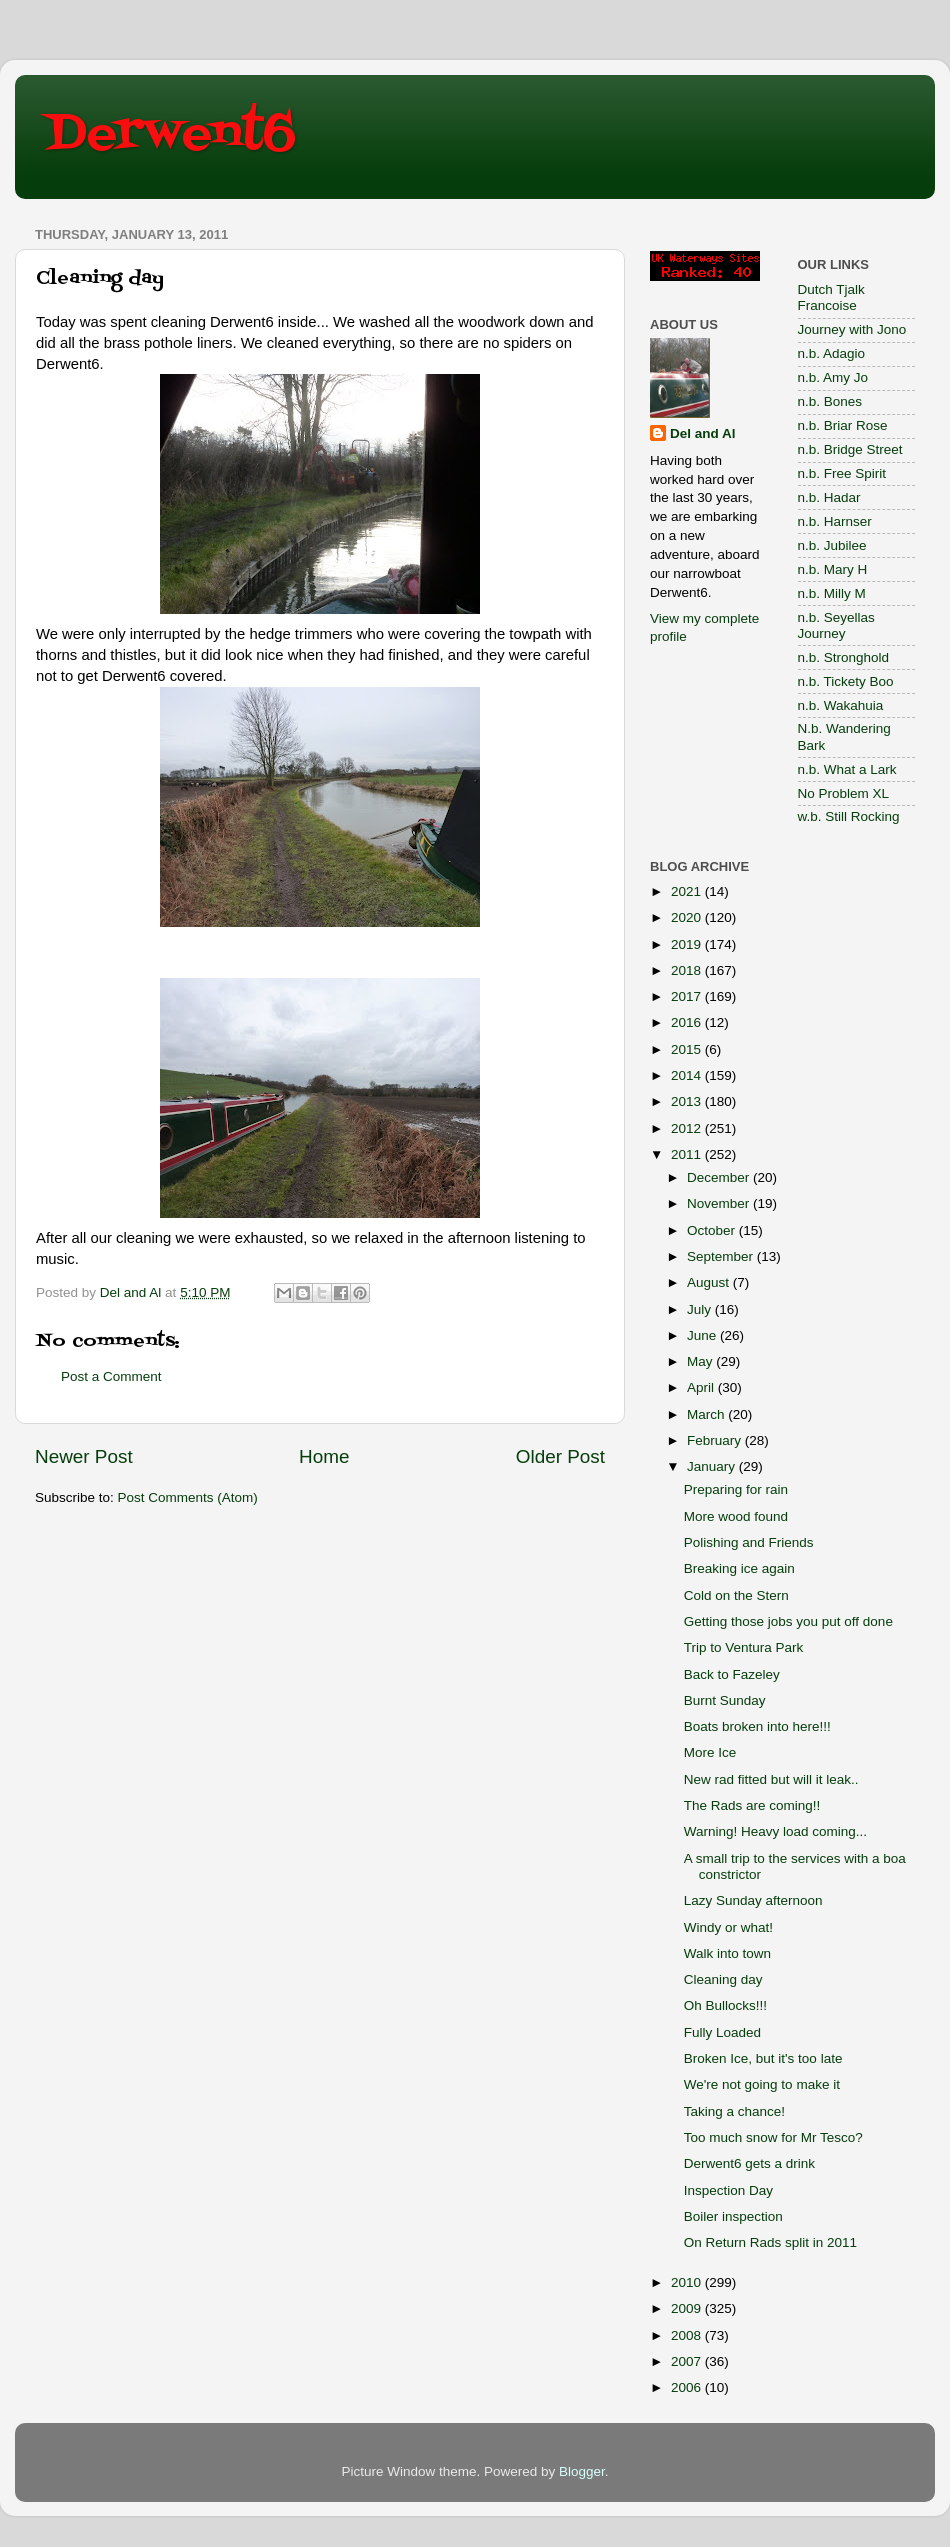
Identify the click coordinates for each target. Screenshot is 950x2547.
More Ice (710, 1752)
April (702, 1387)
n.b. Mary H (833, 569)
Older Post (560, 1456)
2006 (688, 2387)
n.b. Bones (830, 401)
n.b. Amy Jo (833, 377)
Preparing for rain (736, 1489)
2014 (688, 1075)
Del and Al (703, 433)
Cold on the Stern (736, 1595)
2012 (688, 1128)
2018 (688, 970)
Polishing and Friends (749, 1542)
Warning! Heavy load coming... (775, 1831)
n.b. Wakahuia (841, 705)
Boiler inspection (733, 2216)
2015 (688, 1049)
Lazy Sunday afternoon (753, 1900)
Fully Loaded (722, 2032)
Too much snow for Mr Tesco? (773, 2137)
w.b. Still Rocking (849, 816)
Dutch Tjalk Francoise (831, 297)
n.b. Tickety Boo (846, 681)
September (722, 1256)
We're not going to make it (762, 2084)
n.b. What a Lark (847, 769)
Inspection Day (728, 2190)
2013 (688, 1101)
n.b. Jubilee (832, 545)
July (701, 1309)
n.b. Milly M (832, 593)
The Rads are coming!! (752, 1805)
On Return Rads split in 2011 (770, 2242)
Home (324, 1456)
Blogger (582, 2471)
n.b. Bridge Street (850, 449)
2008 (688, 2335)
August (710, 1282)
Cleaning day (723, 1979)
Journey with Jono (852, 329)
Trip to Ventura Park (744, 1647)
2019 (688, 944)
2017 (688, 996)
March (707, 1414)
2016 (688, 1022)
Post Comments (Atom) (188, 1497)
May (701, 1361)
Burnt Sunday (725, 1700)
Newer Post (84, 1456)
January (713, 1466)
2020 (688, 917)
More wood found (736, 1516)
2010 (688, 2282)
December (720, 1177)
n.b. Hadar (829, 497)
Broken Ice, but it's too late (763, 2058)
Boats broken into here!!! (757, 1726)
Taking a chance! (734, 2111)
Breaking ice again (739, 1568)
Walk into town (727, 1953)
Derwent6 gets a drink (749, 2163)
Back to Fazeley (732, 1674)
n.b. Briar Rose (843, 425)
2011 (688, 1154)
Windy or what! (728, 1927)
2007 (688, 2361)
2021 (688, 891)
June (703, 1335)
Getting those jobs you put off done (788, 1621)
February (716, 1440)
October (713, 1230)
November (720, 1203)
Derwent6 (170, 135)
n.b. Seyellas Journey (836, 625)
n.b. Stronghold (844, 657)
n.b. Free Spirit (842, 473)
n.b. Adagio (832, 353)
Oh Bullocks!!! (725, 2005)
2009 (688, 2308)
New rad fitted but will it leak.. (771, 1779)
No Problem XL (844, 793)
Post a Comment (111, 1376)
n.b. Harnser (835, 521)
